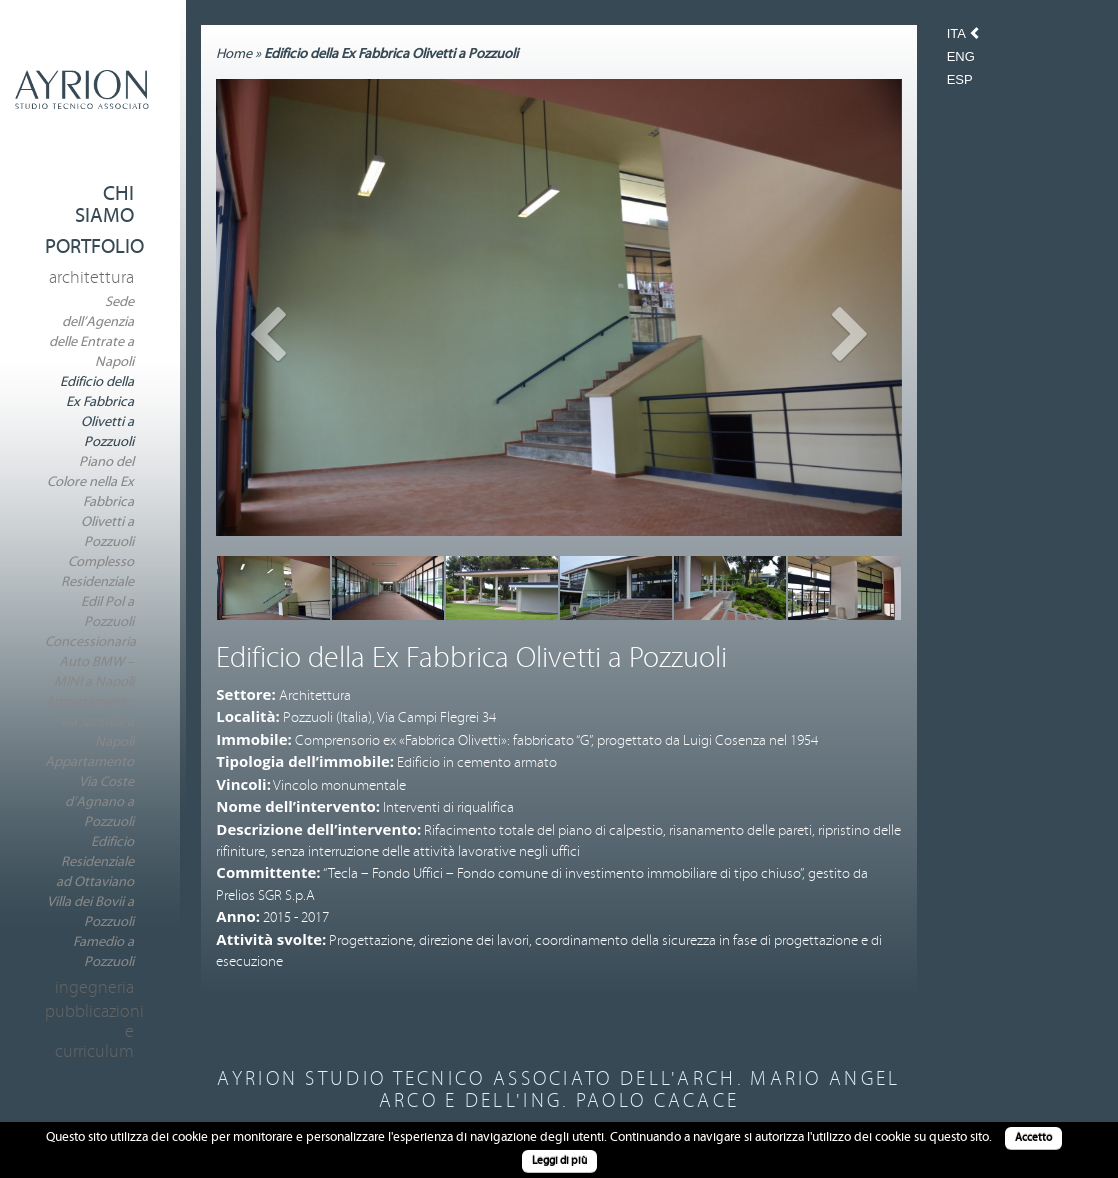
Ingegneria (94, 988)
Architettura (91, 278)
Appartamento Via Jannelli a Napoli (89, 722)
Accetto (1033, 1137)
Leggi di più (559, 1160)
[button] (267, 421)
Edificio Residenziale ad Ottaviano (95, 862)
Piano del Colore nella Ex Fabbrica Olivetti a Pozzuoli (90, 502)
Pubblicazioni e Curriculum (89, 1031)
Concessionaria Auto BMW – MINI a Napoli (90, 662)
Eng (961, 57)
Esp (960, 80)
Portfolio (94, 247)
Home (234, 54)
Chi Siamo (104, 205)
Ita (958, 33)
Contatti (91, 1086)
